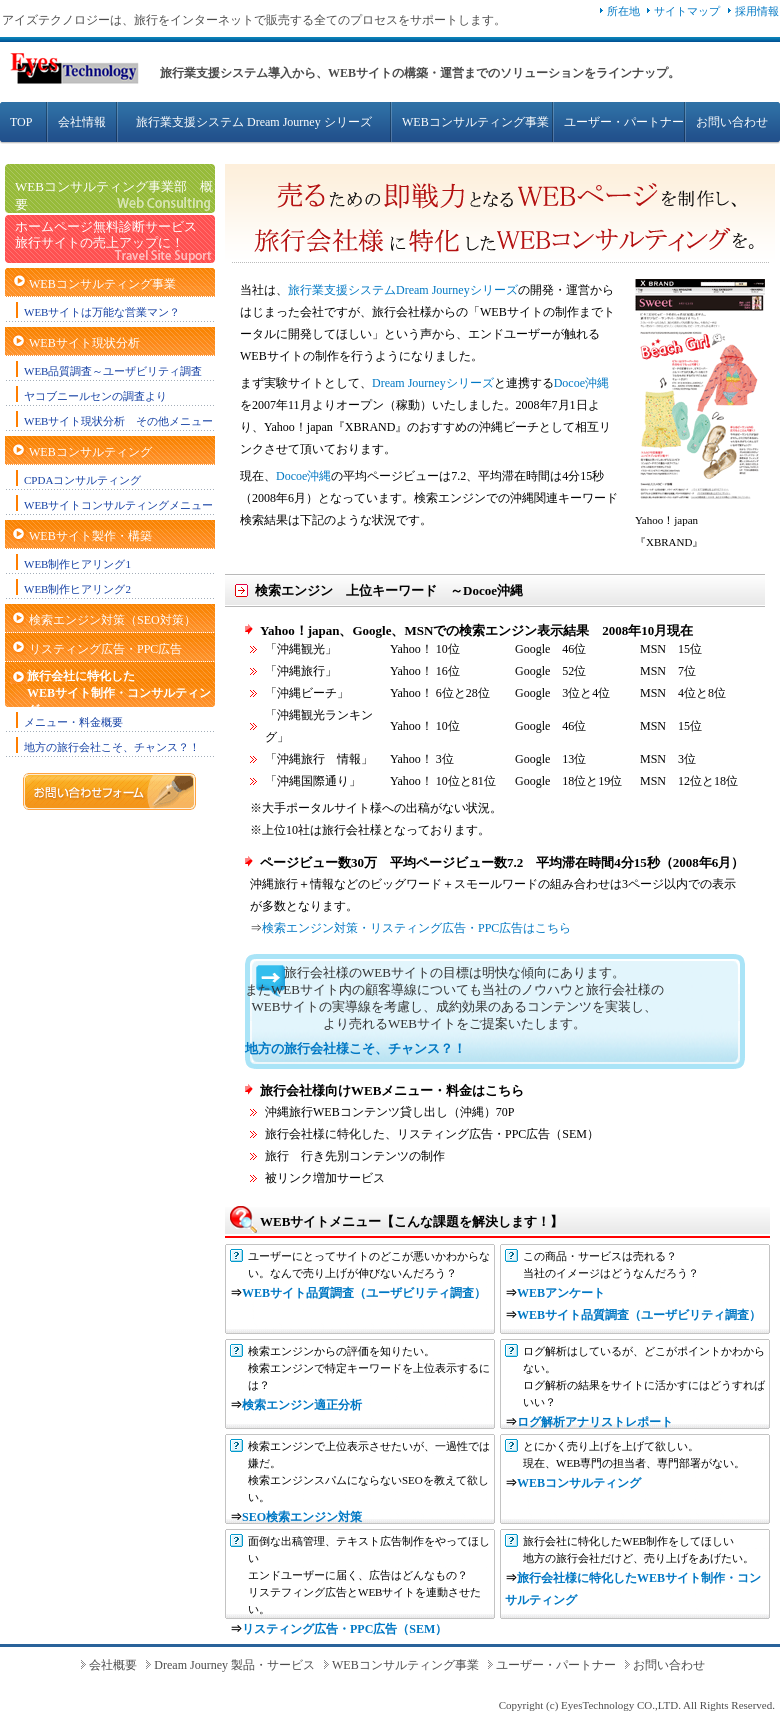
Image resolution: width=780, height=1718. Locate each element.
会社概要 (113, 1665)
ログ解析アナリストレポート (595, 1422)
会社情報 (82, 122)
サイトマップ (687, 11)
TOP (21, 122)
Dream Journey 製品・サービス (234, 1665)
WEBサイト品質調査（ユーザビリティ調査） (364, 1293)
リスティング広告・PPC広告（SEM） (344, 1629)
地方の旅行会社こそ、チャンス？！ (112, 747)
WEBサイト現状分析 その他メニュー (118, 421)
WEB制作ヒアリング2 (77, 589)
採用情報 (757, 11)
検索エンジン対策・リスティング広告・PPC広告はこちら (416, 928)
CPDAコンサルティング (82, 480)
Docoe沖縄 (581, 383)
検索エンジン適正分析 (302, 1405)
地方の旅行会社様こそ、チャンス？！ (355, 1048)
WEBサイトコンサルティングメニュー (118, 505)
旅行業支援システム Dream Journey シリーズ (254, 122)
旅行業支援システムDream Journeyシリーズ (403, 290)
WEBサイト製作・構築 (90, 536)
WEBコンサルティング (90, 452)
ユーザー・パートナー (624, 122)
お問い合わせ (732, 122)
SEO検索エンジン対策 (302, 1517)
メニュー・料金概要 (73, 722)
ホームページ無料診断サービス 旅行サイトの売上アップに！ (106, 234)
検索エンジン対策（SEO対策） (112, 620)
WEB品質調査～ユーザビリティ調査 (113, 371)
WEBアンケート (561, 1293)
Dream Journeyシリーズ (433, 383)
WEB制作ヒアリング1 (77, 564)
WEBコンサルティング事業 (475, 122)
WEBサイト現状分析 (84, 343)
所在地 (623, 11)
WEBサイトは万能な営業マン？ (102, 312)
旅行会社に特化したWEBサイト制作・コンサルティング (119, 693)
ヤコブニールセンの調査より (95, 396)
